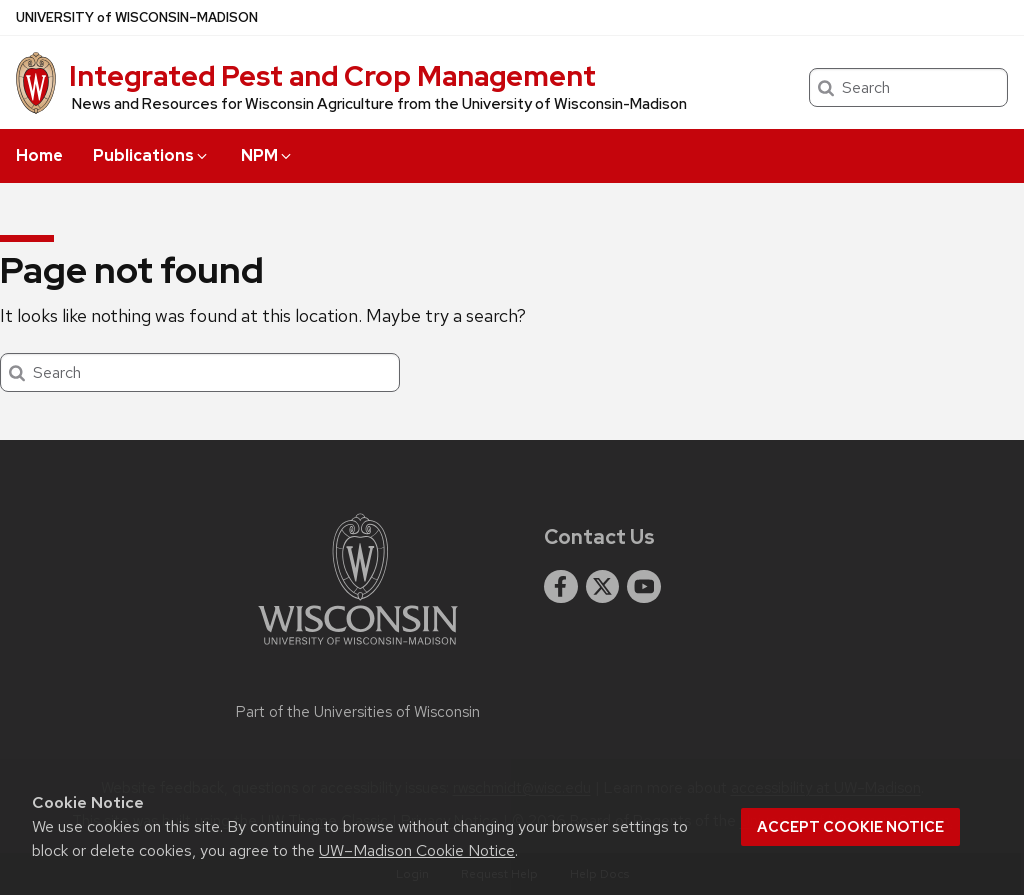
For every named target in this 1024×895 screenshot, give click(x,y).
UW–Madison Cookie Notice (417, 850)
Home (39, 155)
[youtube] (644, 587)
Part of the (358, 712)
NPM (267, 155)
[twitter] (603, 587)
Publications (151, 155)
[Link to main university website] (358, 648)
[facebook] (561, 587)
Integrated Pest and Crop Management (332, 76)
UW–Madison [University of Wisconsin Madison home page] (137, 17)
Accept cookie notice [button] (850, 827)
